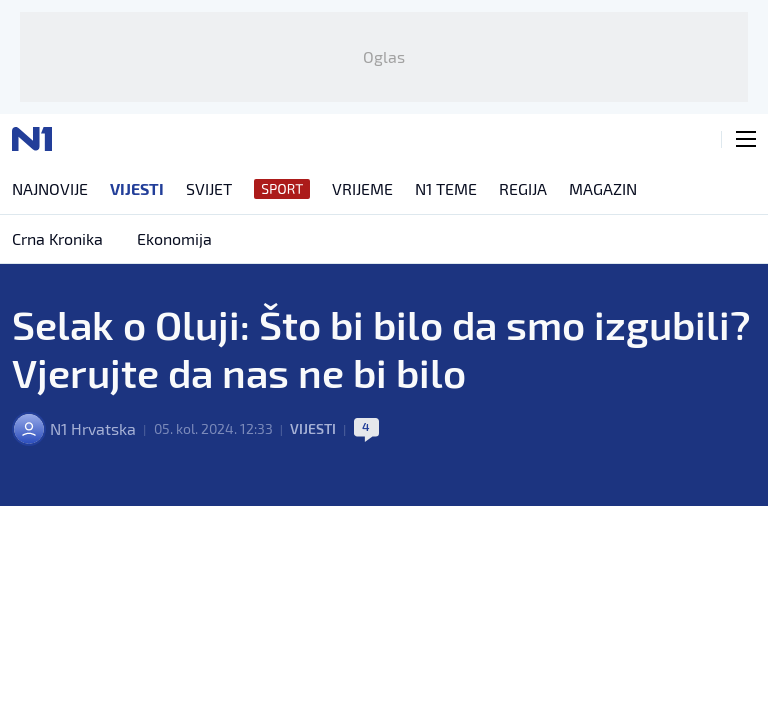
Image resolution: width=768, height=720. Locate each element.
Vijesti (313, 428)
